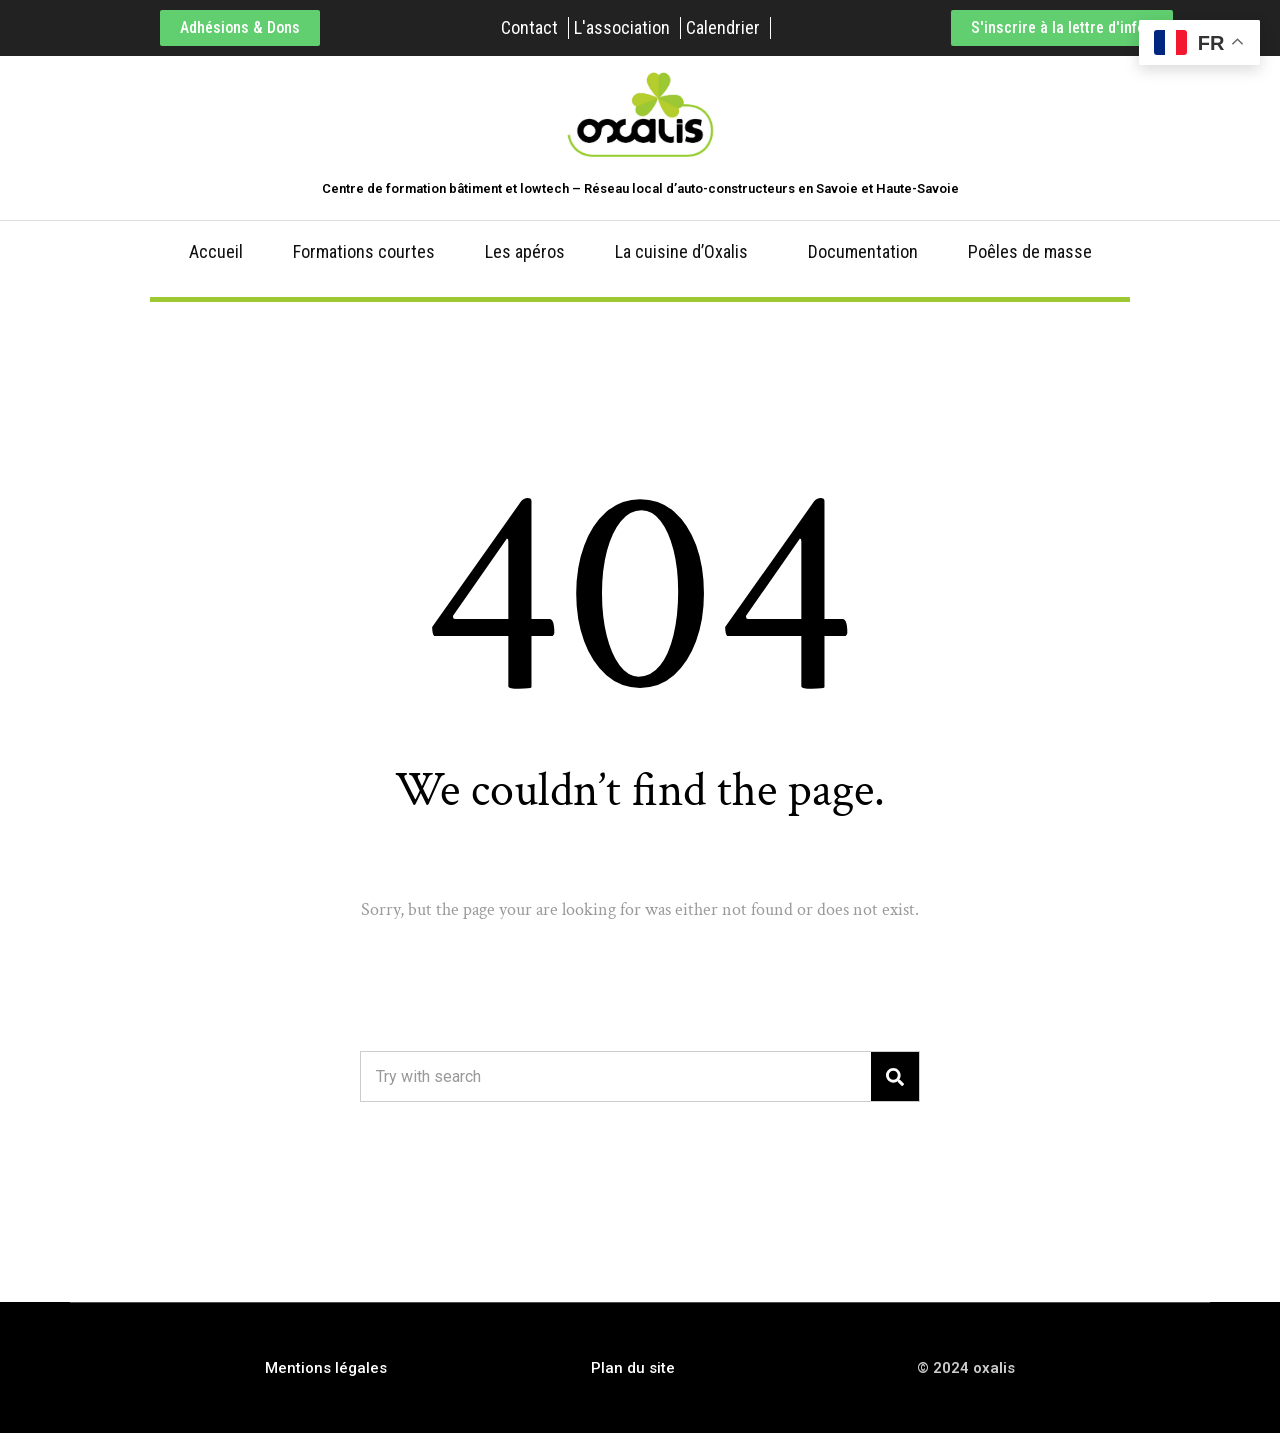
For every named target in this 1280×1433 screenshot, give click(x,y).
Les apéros (525, 251)
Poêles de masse (1030, 251)
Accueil (216, 251)
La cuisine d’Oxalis (681, 251)
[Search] (895, 1076)
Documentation (863, 251)
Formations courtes (364, 251)
